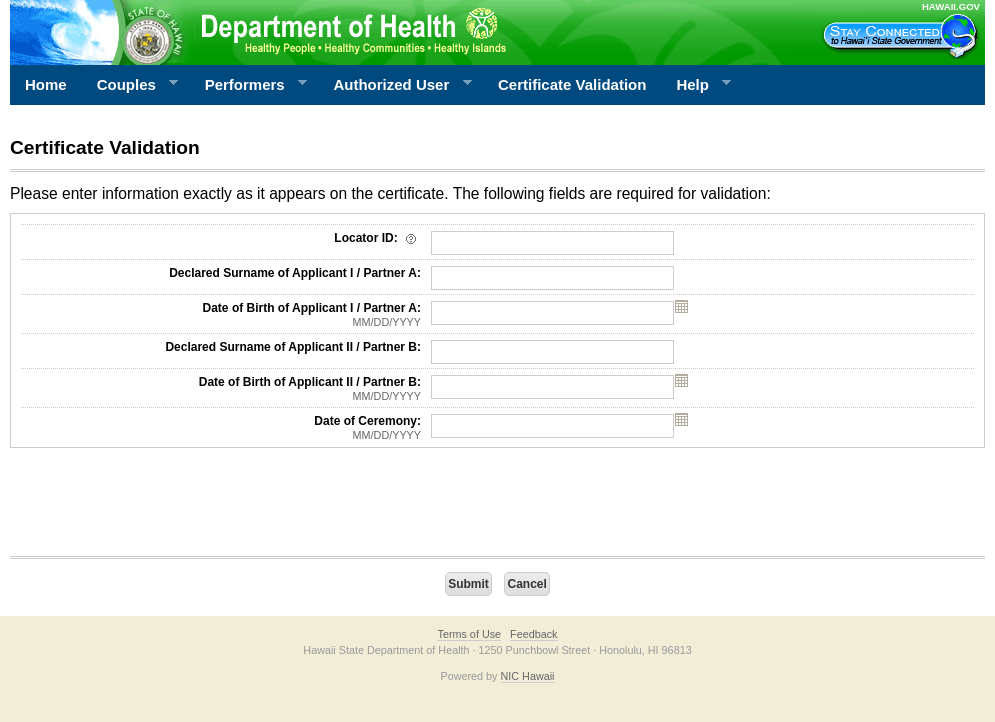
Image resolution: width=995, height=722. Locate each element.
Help (696, 85)
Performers (249, 85)
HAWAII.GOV (951, 6)
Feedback (533, 634)
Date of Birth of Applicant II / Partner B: (221, 389)
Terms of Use (469, 634)
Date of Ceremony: (221, 428)
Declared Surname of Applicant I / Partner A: (295, 273)
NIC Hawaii (528, 676)
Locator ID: (377, 238)
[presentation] (162, 507)
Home (46, 84)
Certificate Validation (572, 84)
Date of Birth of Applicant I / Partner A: (221, 315)
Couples (130, 85)
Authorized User (394, 85)
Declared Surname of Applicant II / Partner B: (293, 347)
